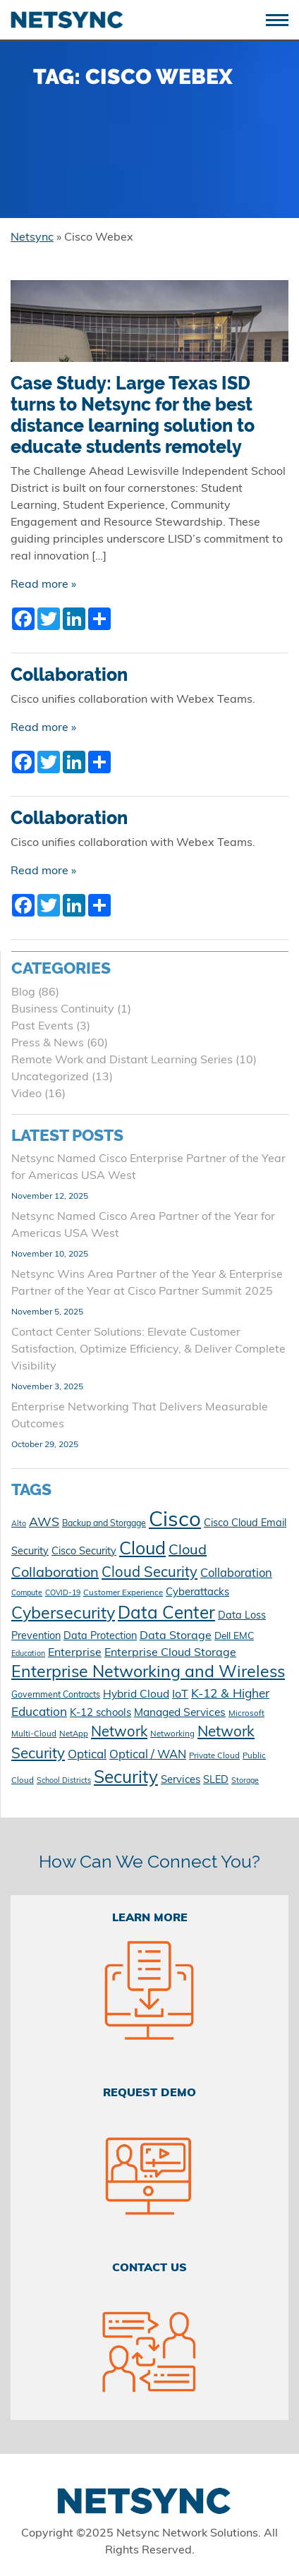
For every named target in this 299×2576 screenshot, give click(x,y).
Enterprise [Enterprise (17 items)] (75, 1653)
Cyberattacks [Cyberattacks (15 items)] (197, 1593)
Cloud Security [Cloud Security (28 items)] (149, 1573)
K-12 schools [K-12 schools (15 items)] (100, 1713)
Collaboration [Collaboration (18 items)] (236, 1574)
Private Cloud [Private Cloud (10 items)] (214, 1756)
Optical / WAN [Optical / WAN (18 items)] (147, 1755)
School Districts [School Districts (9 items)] (64, 1781)
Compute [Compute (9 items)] (26, 1593)
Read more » (43, 585)
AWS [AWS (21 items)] (44, 1523)
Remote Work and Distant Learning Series (122, 1060)
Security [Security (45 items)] (126, 1778)
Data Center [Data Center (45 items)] (166, 1614)
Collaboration (69, 675)
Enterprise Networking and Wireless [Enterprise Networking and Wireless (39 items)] (148, 1673)
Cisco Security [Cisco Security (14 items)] (83, 1552)
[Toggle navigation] (282, 18)
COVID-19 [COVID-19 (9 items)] (62, 1593)
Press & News (47, 1043)
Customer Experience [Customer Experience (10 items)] (123, 1593)
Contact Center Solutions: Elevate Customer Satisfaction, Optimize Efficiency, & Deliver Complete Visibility (148, 1349)
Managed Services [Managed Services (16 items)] (180, 1713)
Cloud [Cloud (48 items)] (142, 1550)
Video (26, 1094)
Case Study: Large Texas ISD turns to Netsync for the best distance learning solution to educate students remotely (133, 415)
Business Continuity (62, 1009)
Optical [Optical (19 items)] (87, 1755)
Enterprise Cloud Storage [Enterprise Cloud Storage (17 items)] (170, 1653)
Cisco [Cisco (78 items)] (175, 1521)
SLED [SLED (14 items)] (215, 1780)
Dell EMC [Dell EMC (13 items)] (234, 1636)
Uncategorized (50, 1077)
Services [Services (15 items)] (180, 1780)
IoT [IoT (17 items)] (180, 1694)
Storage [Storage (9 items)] (245, 1781)
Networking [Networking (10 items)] (172, 1734)
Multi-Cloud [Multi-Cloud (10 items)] (33, 1734)
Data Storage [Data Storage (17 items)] (176, 1636)
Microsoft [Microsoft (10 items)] (246, 1714)
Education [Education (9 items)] (28, 1654)
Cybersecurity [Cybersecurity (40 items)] (63, 1615)
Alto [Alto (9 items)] (18, 1524)
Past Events (42, 1026)
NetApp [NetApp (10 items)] (73, 1734)
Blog (23, 992)
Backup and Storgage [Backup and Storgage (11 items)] (104, 1524)
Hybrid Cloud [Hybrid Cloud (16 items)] (136, 1694)
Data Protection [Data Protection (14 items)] (100, 1636)
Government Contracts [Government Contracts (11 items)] (55, 1695)
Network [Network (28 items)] (119, 1733)
